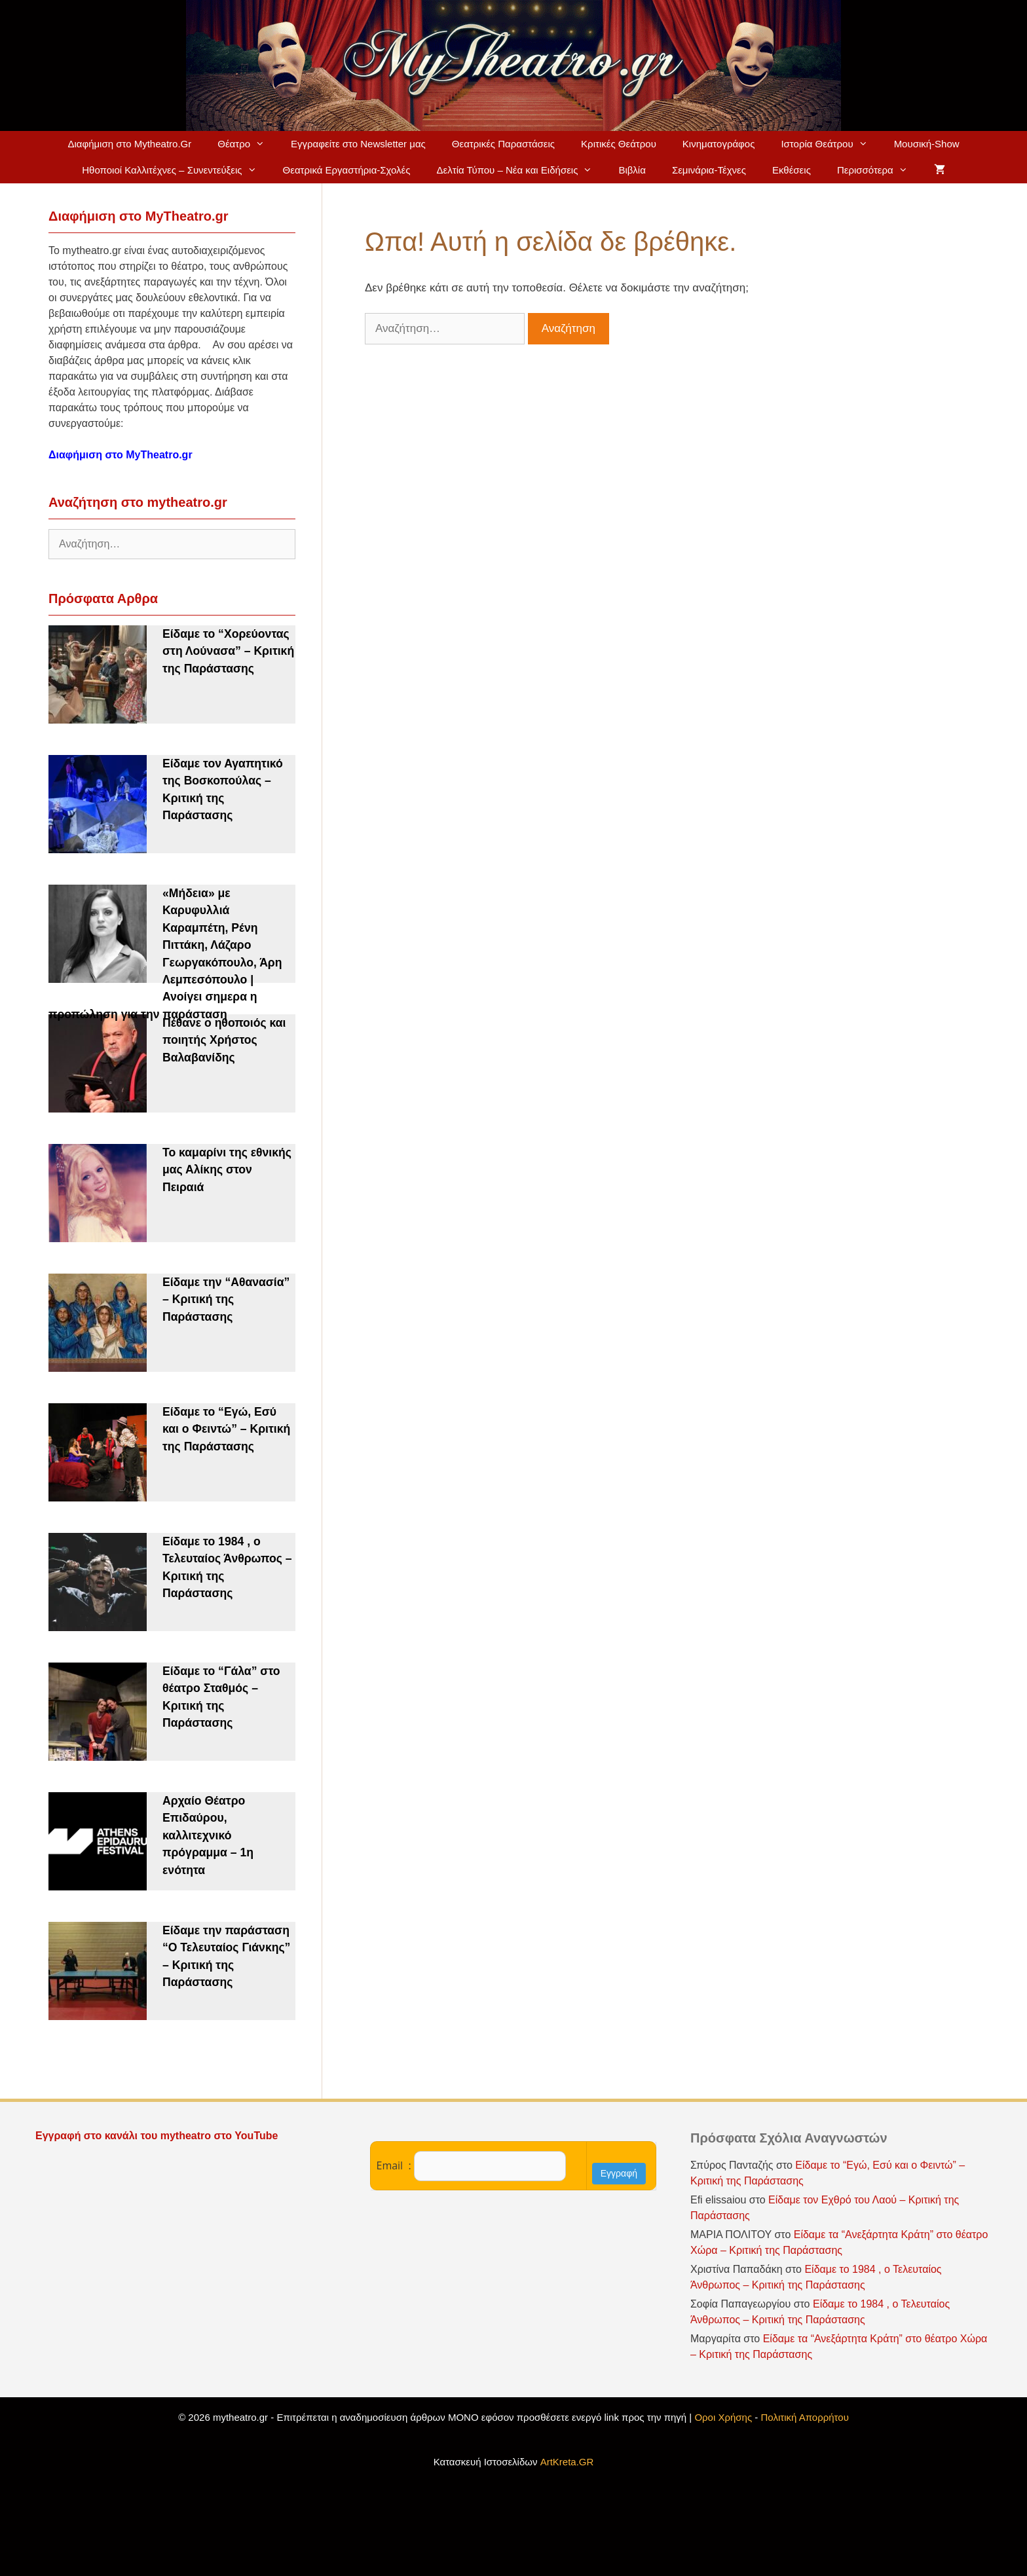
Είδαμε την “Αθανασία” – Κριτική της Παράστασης (225, 1299)
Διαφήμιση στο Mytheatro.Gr (129, 143)
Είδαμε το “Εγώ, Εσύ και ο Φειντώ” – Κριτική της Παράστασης (226, 1429)
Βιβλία (631, 169)
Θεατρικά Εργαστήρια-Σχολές (347, 169)
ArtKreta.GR (567, 2461)
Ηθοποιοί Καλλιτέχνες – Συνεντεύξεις (175, 170)
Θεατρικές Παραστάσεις (503, 143)
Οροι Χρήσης (723, 2417)
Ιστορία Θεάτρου (830, 144)
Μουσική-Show (927, 143)
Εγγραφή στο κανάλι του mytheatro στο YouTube (158, 2135)
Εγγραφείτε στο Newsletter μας (358, 143)
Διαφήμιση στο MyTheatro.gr (120, 454)
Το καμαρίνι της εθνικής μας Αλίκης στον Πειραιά (226, 1170)
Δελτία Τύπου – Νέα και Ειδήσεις (521, 170)
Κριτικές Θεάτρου (618, 143)
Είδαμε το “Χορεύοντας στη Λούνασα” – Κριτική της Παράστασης (228, 651)
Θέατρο (247, 144)
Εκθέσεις (791, 169)
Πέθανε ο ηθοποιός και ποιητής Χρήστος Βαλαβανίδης (224, 1040)
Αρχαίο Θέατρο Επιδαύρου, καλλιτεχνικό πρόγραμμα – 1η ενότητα (207, 1835)
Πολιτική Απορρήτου (805, 2417)
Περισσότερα (879, 170)
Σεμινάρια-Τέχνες (709, 169)
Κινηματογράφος (718, 143)
